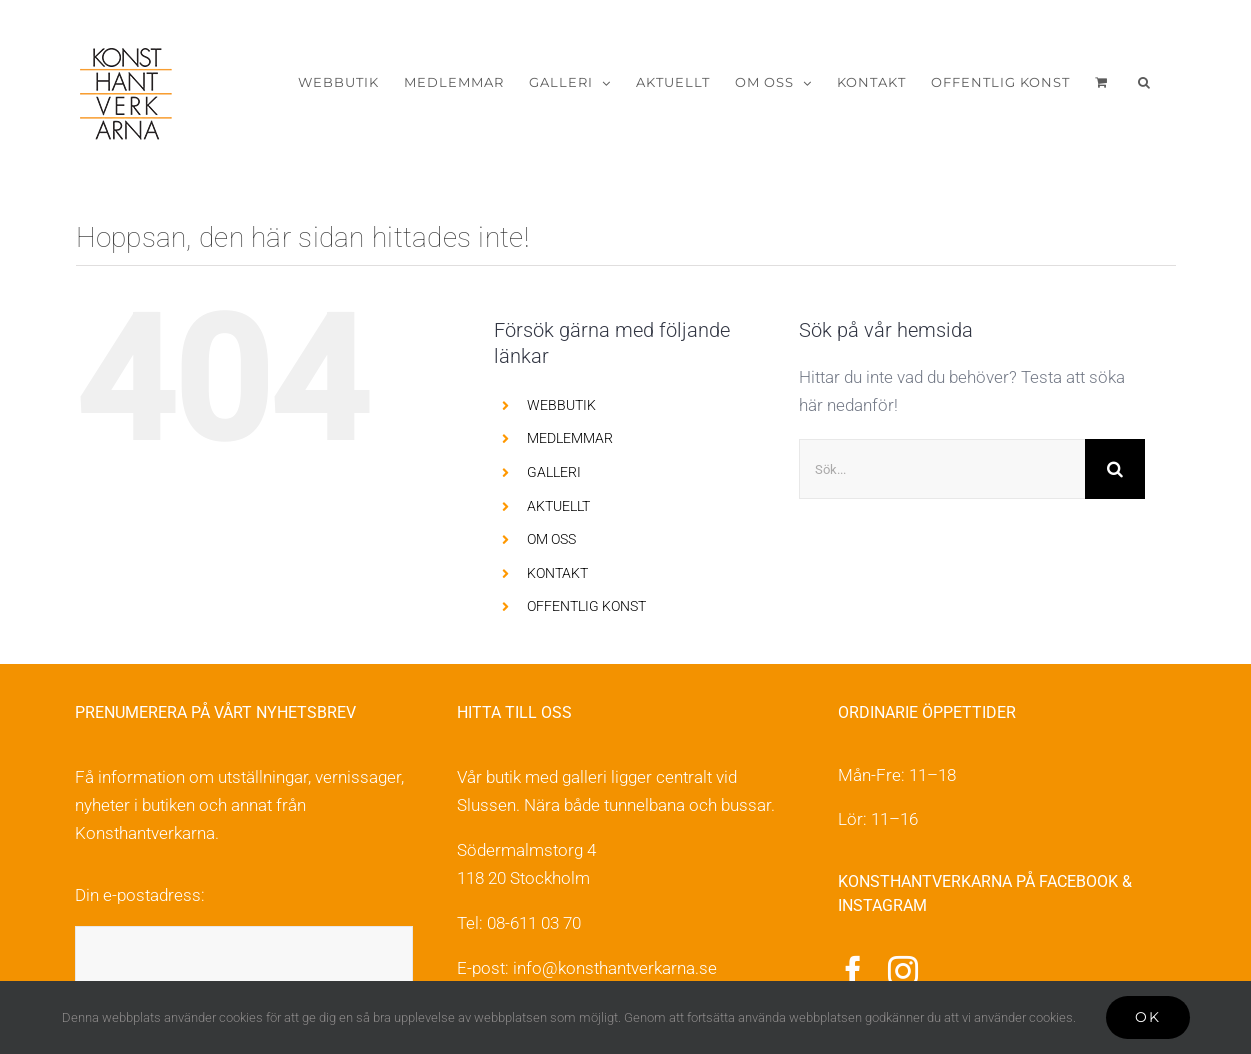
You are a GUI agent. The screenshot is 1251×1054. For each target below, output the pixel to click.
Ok (1148, 1017)
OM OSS (551, 539)
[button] (1144, 82)
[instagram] (903, 971)
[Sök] (1115, 469)
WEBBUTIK (561, 405)
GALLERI (554, 472)
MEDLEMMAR (570, 438)
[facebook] (853, 971)
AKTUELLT (558, 506)
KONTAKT (557, 573)
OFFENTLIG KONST (586, 606)
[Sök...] (942, 469)
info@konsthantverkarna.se (615, 968)
